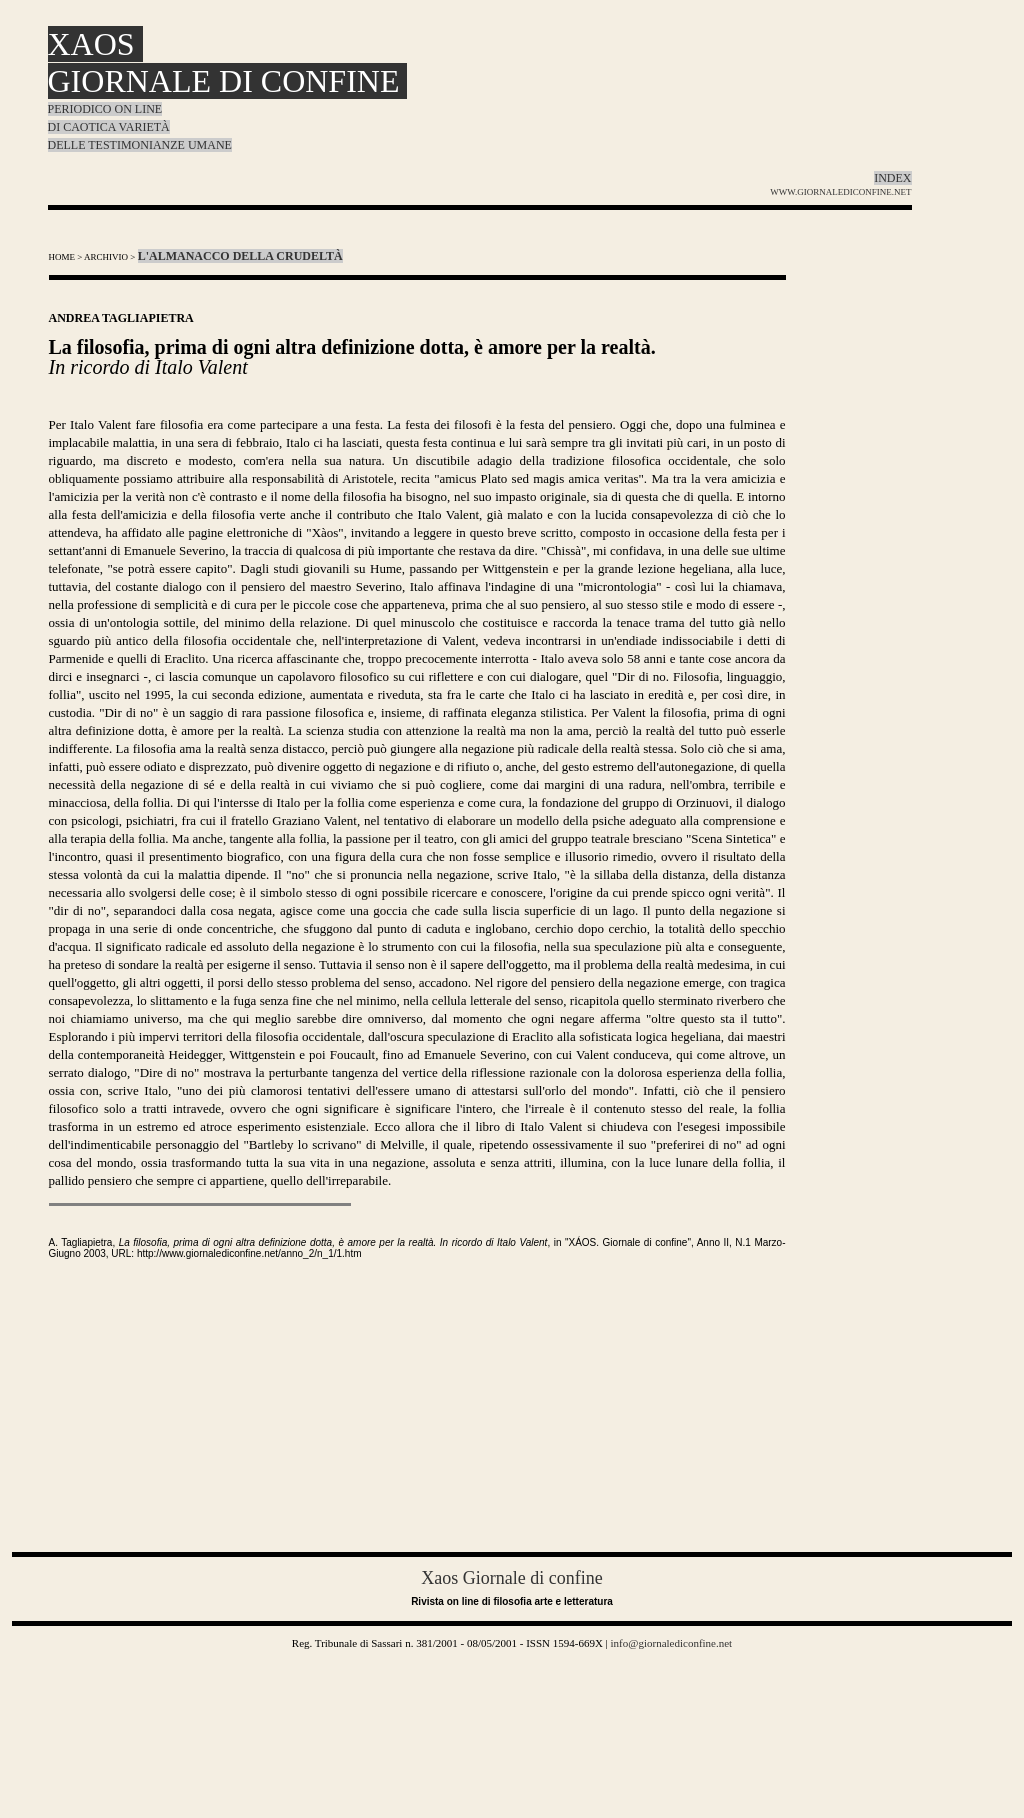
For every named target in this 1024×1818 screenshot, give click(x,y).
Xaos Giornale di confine (511, 1578)
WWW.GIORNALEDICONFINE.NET (840, 192)
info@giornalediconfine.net (670, 1643)
